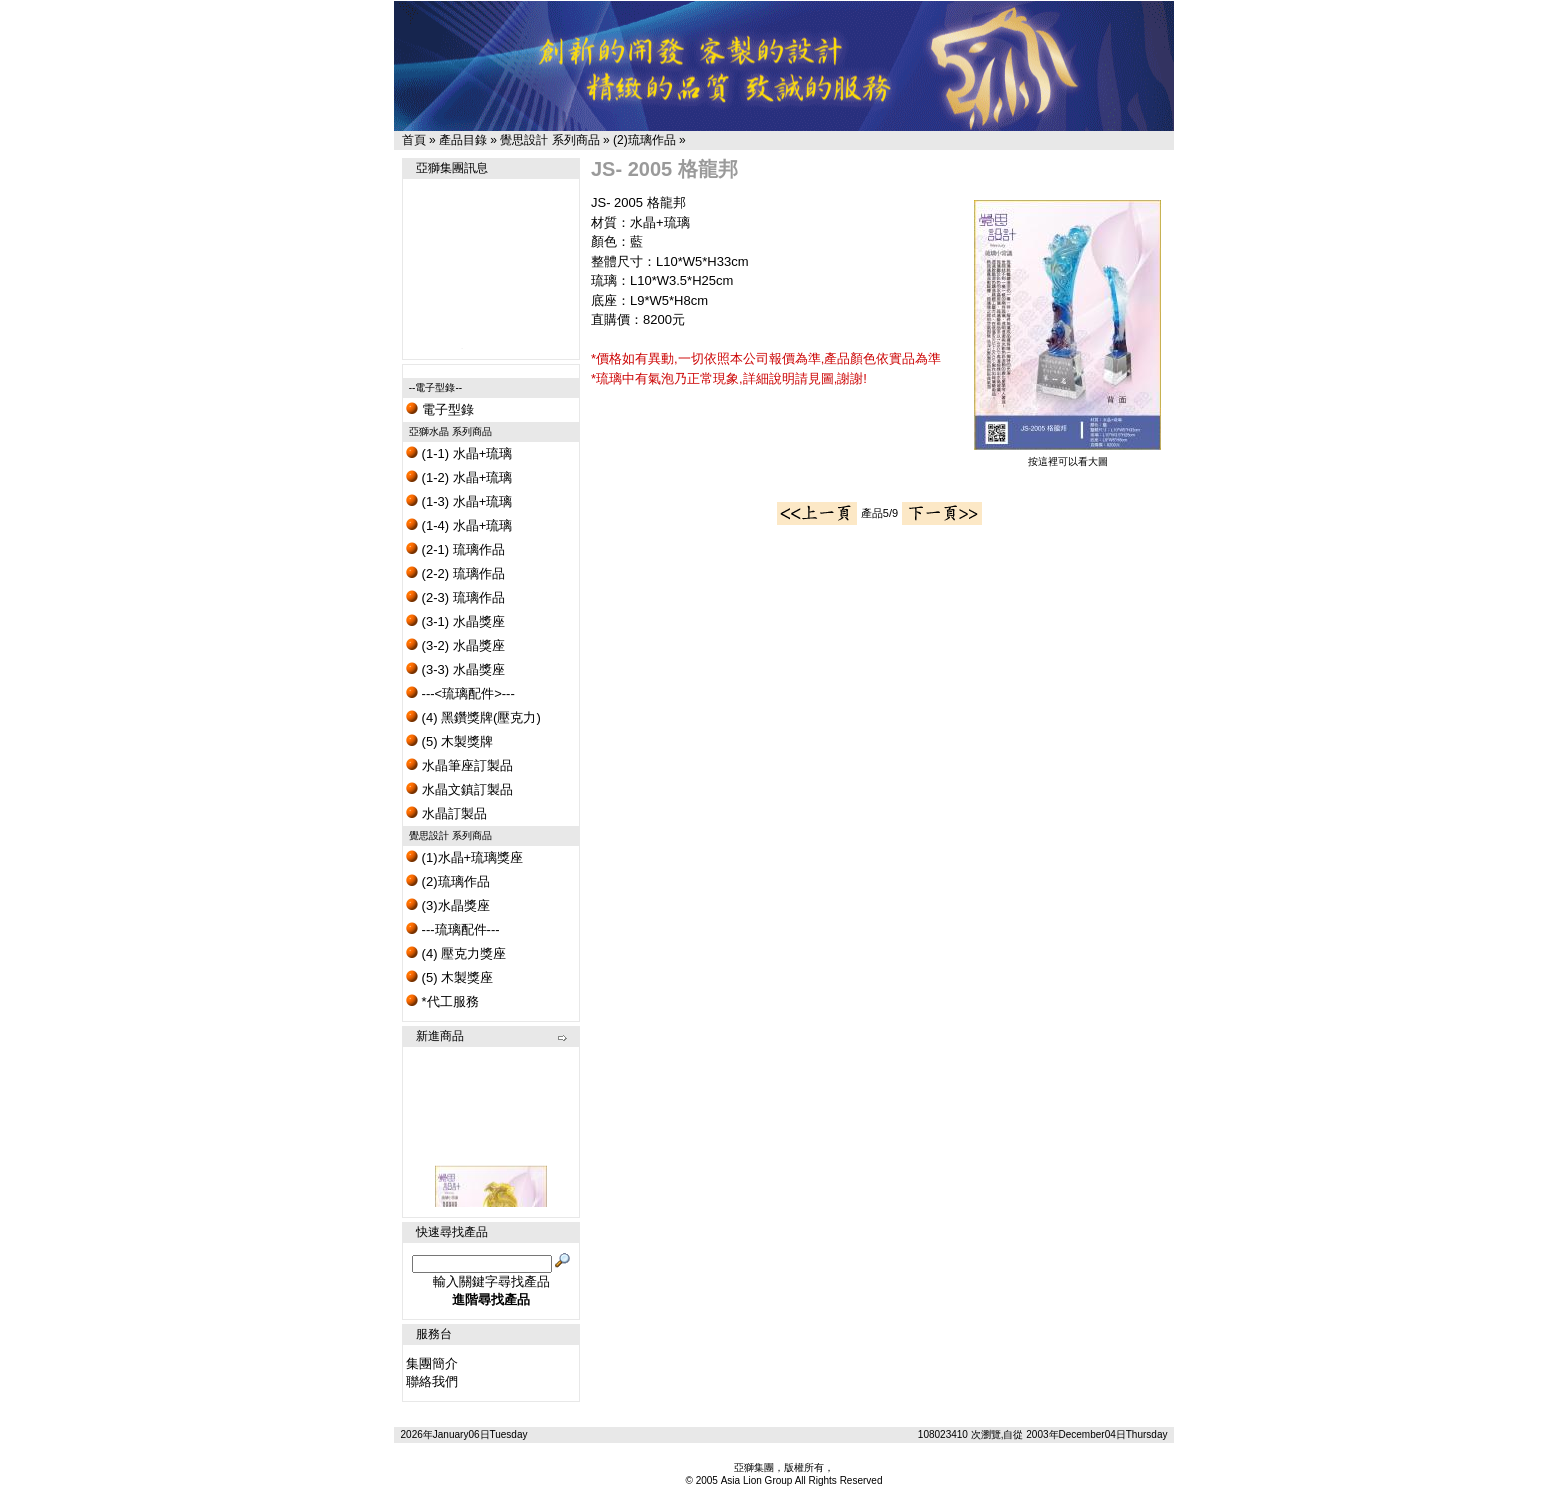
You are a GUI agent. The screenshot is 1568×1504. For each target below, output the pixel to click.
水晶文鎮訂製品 (459, 789)
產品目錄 (463, 140)
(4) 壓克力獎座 (456, 953)
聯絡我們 (432, 1381)
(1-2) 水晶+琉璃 (459, 477)
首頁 (414, 140)
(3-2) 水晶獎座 (455, 645)
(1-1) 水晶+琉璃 (459, 453)
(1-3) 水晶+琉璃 (459, 501)
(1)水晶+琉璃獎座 (464, 857)
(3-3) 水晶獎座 (455, 669)
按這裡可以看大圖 (1067, 456)
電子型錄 (440, 409)
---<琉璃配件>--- (460, 693)
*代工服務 (442, 1001)
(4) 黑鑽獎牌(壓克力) (473, 717)
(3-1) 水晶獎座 (455, 621)
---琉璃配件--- (453, 929)
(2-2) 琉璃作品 (455, 573)
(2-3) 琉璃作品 (455, 597)
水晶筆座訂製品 (459, 765)
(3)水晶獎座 (448, 905)
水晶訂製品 (446, 813)
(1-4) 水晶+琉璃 (459, 525)
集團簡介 (432, 1363)
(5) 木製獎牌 (449, 741)
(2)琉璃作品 (644, 140)
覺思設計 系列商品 (549, 140)
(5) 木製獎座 (449, 977)
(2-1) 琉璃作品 (455, 549)
